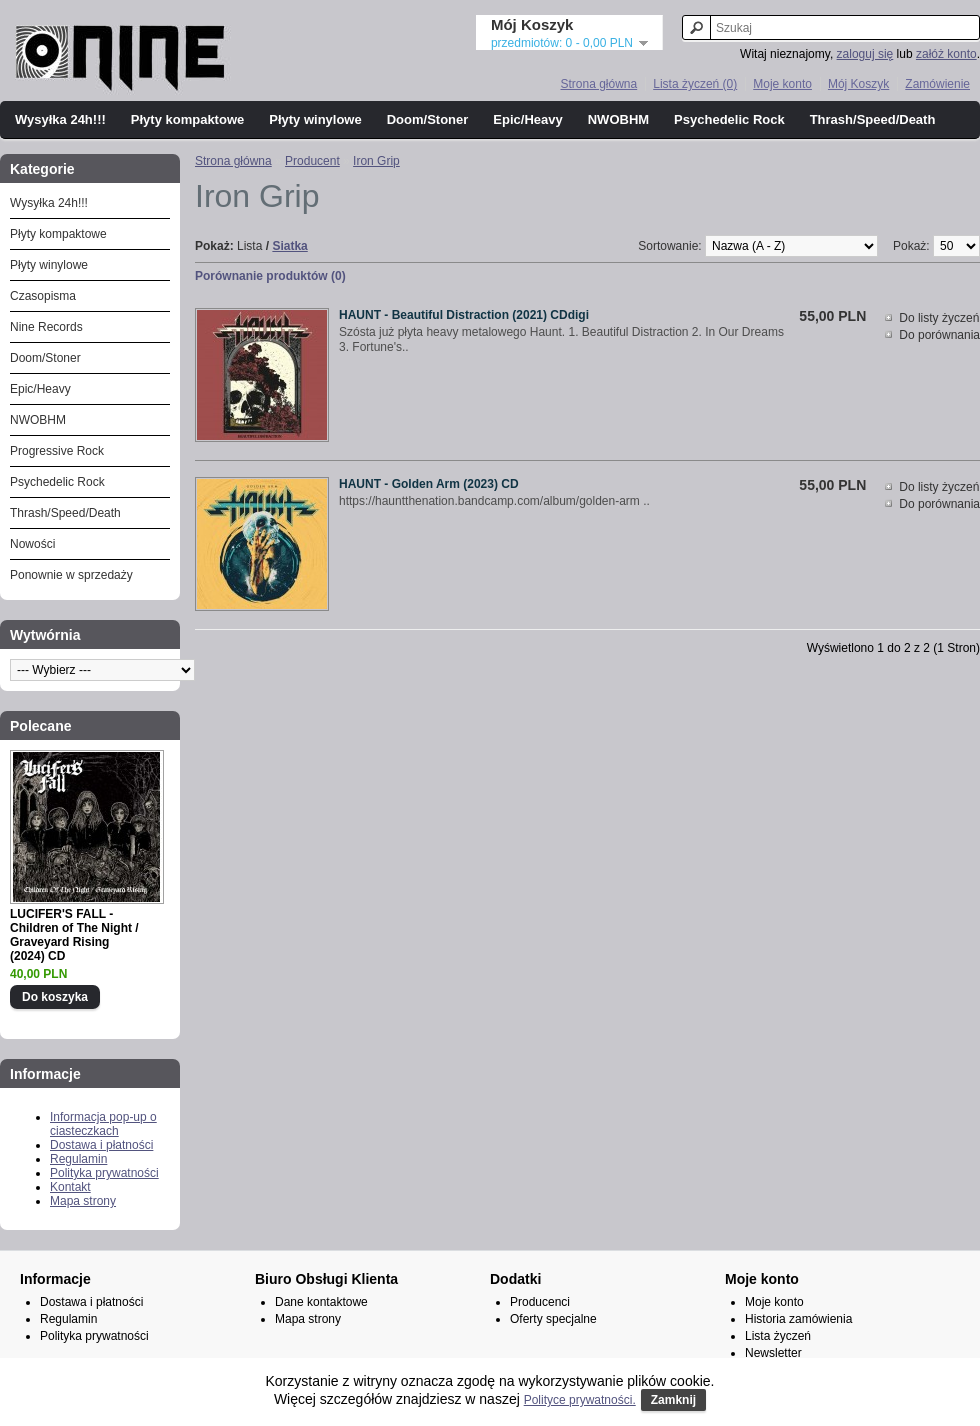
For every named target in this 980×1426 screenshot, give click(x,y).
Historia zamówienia (798, 1319)
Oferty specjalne (553, 1319)
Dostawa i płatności (101, 1145)
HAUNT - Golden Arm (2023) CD (429, 484)
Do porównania (939, 335)
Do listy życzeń (939, 318)
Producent (312, 161)
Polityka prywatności (104, 1173)
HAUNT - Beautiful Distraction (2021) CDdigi (464, 315)
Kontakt (70, 1187)
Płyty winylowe (315, 119)
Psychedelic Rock (729, 119)
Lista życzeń (778, 1336)
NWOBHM (618, 119)
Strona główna (598, 84)
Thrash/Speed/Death (873, 119)
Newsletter (773, 1353)
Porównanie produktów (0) (270, 276)
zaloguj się (865, 54)
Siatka (289, 246)
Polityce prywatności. (580, 1400)
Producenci (540, 1302)
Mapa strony (83, 1201)
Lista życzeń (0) (695, 84)
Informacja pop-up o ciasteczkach (103, 1124)
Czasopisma (43, 296)
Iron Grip (376, 161)
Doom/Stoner (428, 119)
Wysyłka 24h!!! (60, 119)
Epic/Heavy (527, 119)
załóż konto (946, 54)
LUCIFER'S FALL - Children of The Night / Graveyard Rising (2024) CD (74, 935)
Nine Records (46, 327)
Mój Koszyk (858, 84)
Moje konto (782, 84)
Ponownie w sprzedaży (71, 575)
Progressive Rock (57, 451)
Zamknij (673, 1400)
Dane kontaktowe (321, 1302)
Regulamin (78, 1159)
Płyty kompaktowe (187, 119)
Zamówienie (937, 84)
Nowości (32, 544)
